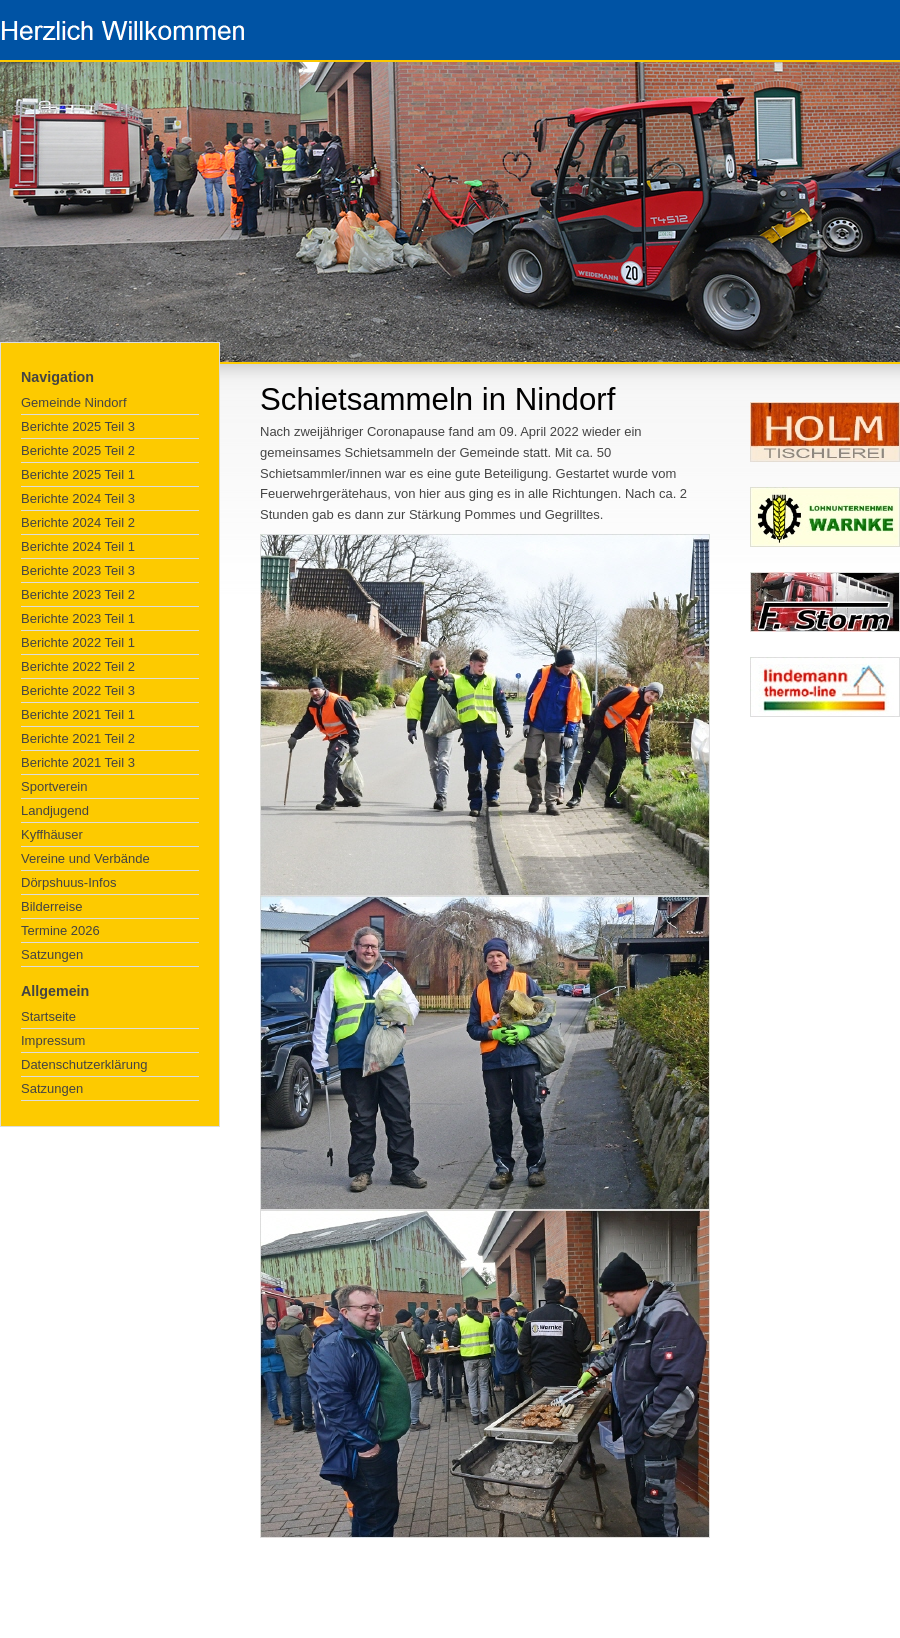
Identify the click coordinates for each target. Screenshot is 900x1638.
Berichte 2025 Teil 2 (78, 450)
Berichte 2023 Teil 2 (78, 594)
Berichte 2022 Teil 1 (78, 642)
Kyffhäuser (52, 834)
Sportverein (54, 786)
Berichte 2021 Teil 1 (78, 714)
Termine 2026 (60, 930)
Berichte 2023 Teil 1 (78, 618)
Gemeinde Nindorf (74, 402)
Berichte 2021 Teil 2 (78, 738)
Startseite (48, 1016)
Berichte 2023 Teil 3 (78, 570)
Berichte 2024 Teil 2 (78, 522)
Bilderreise (51, 906)
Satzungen (52, 954)
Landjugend (55, 810)
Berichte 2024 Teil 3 (78, 498)
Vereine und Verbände (85, 858)
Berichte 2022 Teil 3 (78, 690)
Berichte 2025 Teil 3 (78, 426)
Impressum (53, 1040)
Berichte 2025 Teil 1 (78, 474)
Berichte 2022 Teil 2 (78, 666)
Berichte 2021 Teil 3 (78, 762)
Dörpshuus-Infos (68, 882)
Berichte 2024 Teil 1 (78, 546)
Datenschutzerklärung (84, 1064)
